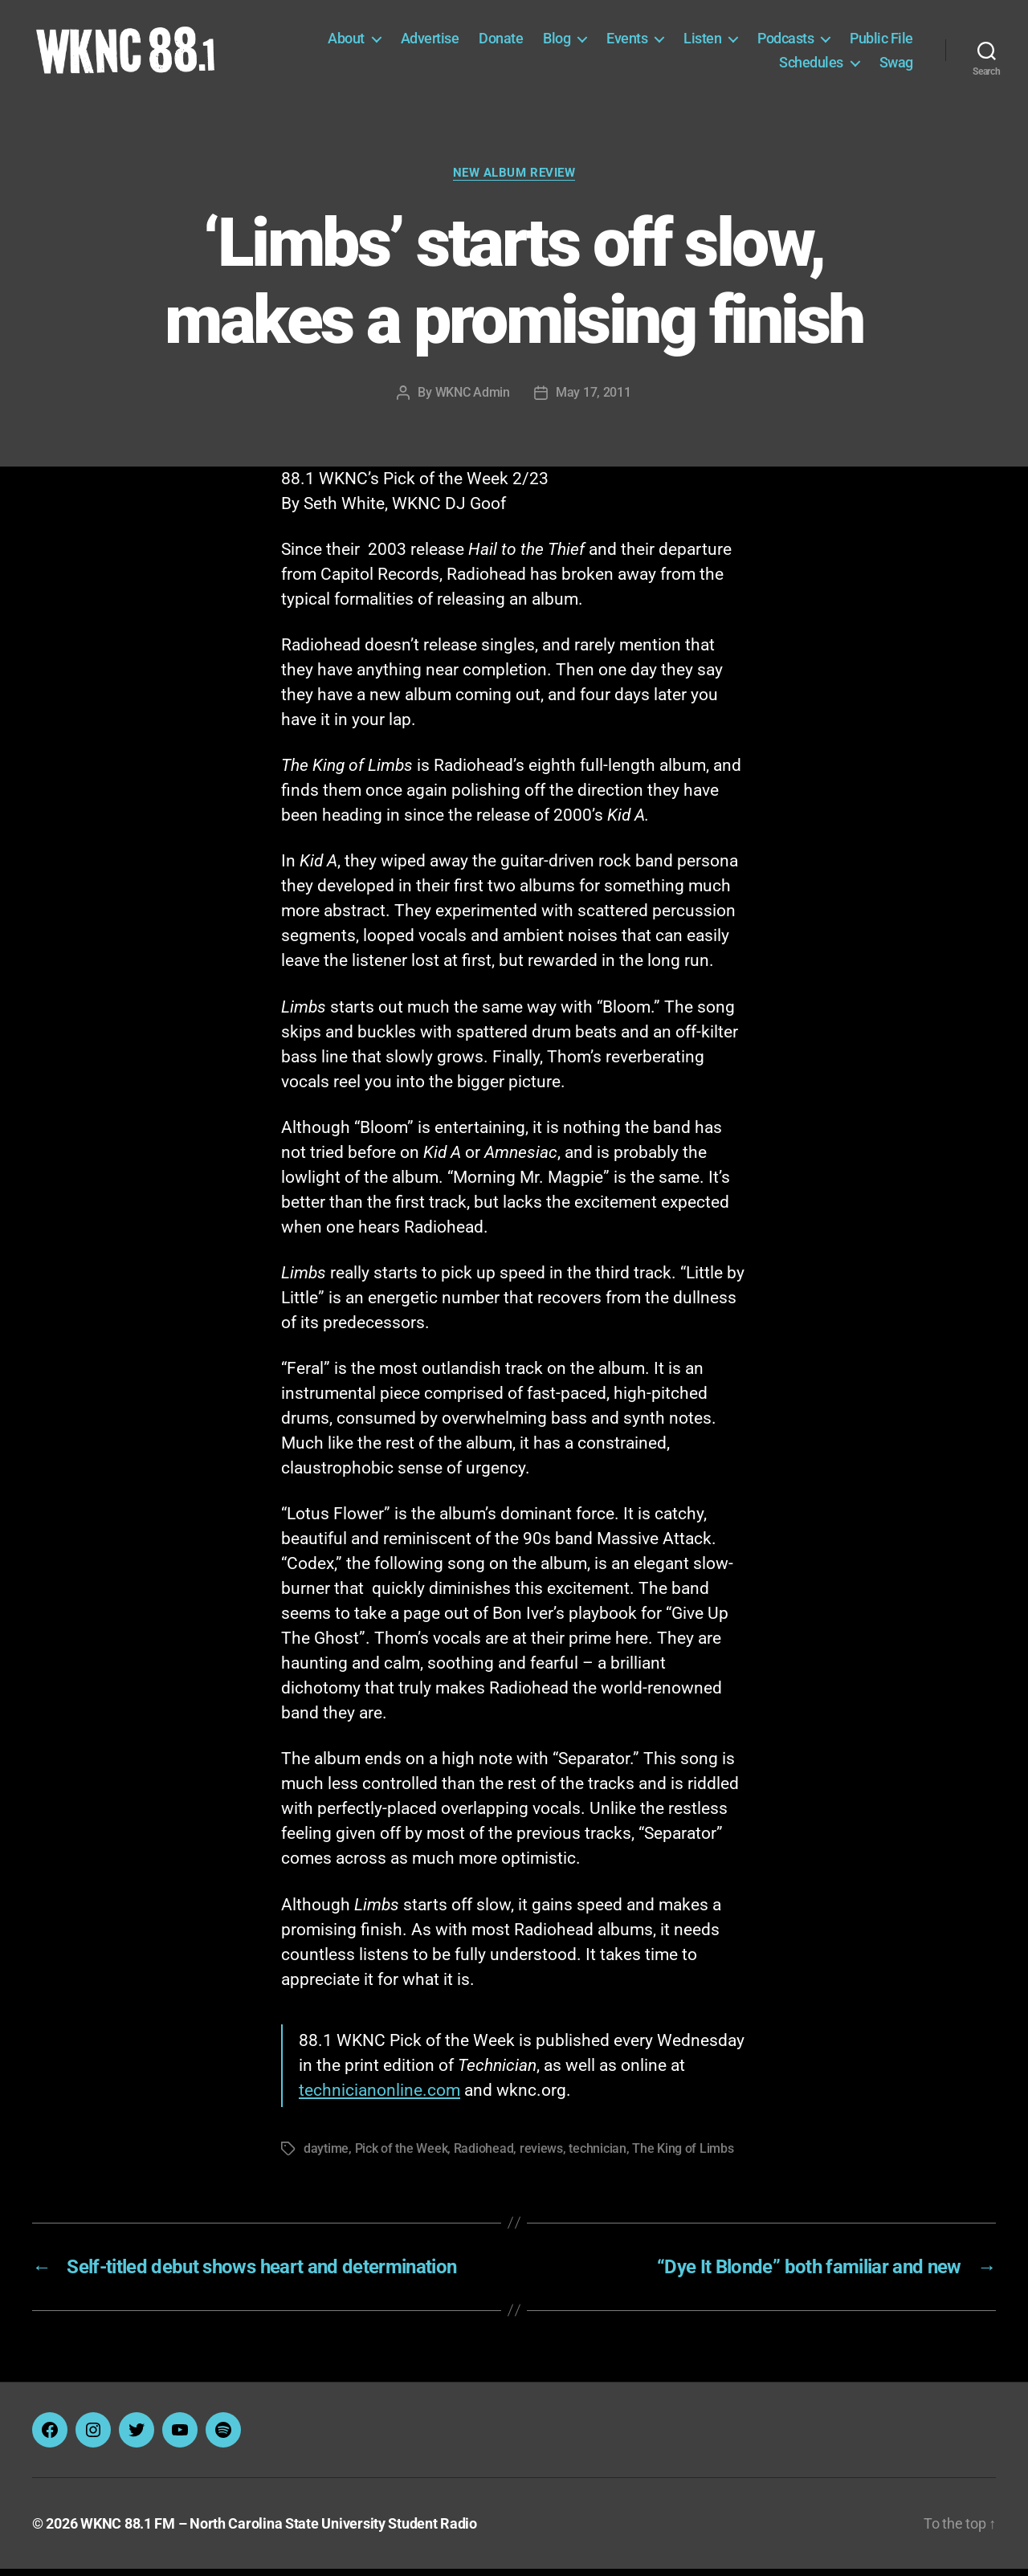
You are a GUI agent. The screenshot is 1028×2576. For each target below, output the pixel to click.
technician (597, 2155)
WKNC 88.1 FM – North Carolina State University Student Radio (278, 2530)
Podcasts (785, 42)
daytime (326, 2155)
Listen (702, 42)
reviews (541, 2155)
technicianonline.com (379, 2097)
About (346, 42)
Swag (896, 65)
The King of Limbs (682, 2155)
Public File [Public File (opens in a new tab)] (881, 42)
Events (626, 42)
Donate (501, 42)
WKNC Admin (472, 399)
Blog (556, 42)
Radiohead (484, 2155)
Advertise (430, 42)
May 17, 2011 (593, 399)
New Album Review (514, 180)
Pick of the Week (401, 2155)
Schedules (811, 65)
